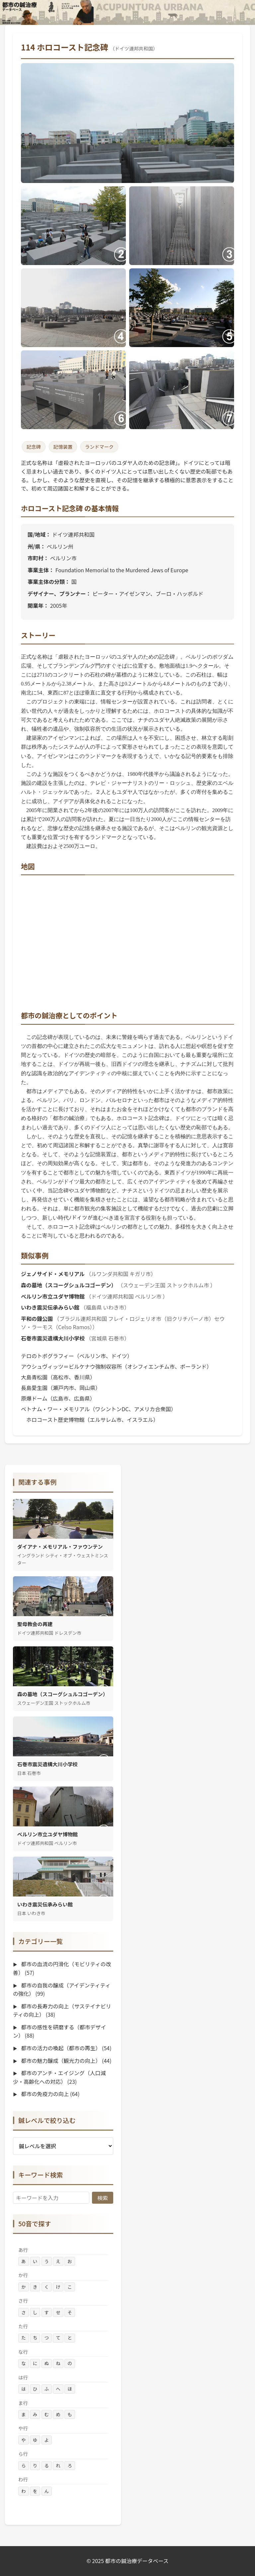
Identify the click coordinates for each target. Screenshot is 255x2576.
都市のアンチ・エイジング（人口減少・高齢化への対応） (59, 2077)
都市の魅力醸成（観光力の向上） (66, 2061)
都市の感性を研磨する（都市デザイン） (59, 2031)
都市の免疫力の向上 (50, 2094)
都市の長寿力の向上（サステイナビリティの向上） (62, 2010)
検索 (102, 2198)
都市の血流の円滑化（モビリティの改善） (62, 1968)
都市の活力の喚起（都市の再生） (66, 2048)
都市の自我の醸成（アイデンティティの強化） (62, 1989)
